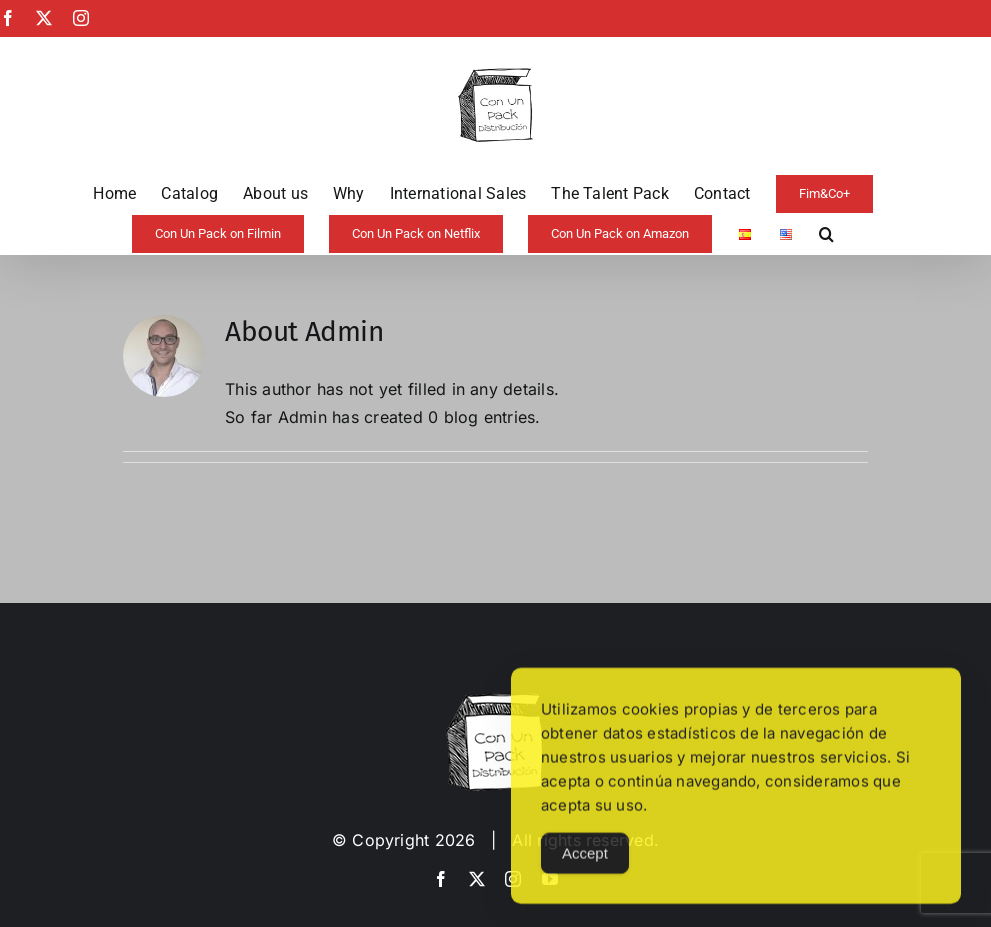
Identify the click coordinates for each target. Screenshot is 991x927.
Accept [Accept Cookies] (585, 866)
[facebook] (441, 879)
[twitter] (477, 879)
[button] (826, 234)
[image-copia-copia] (495, 701)
